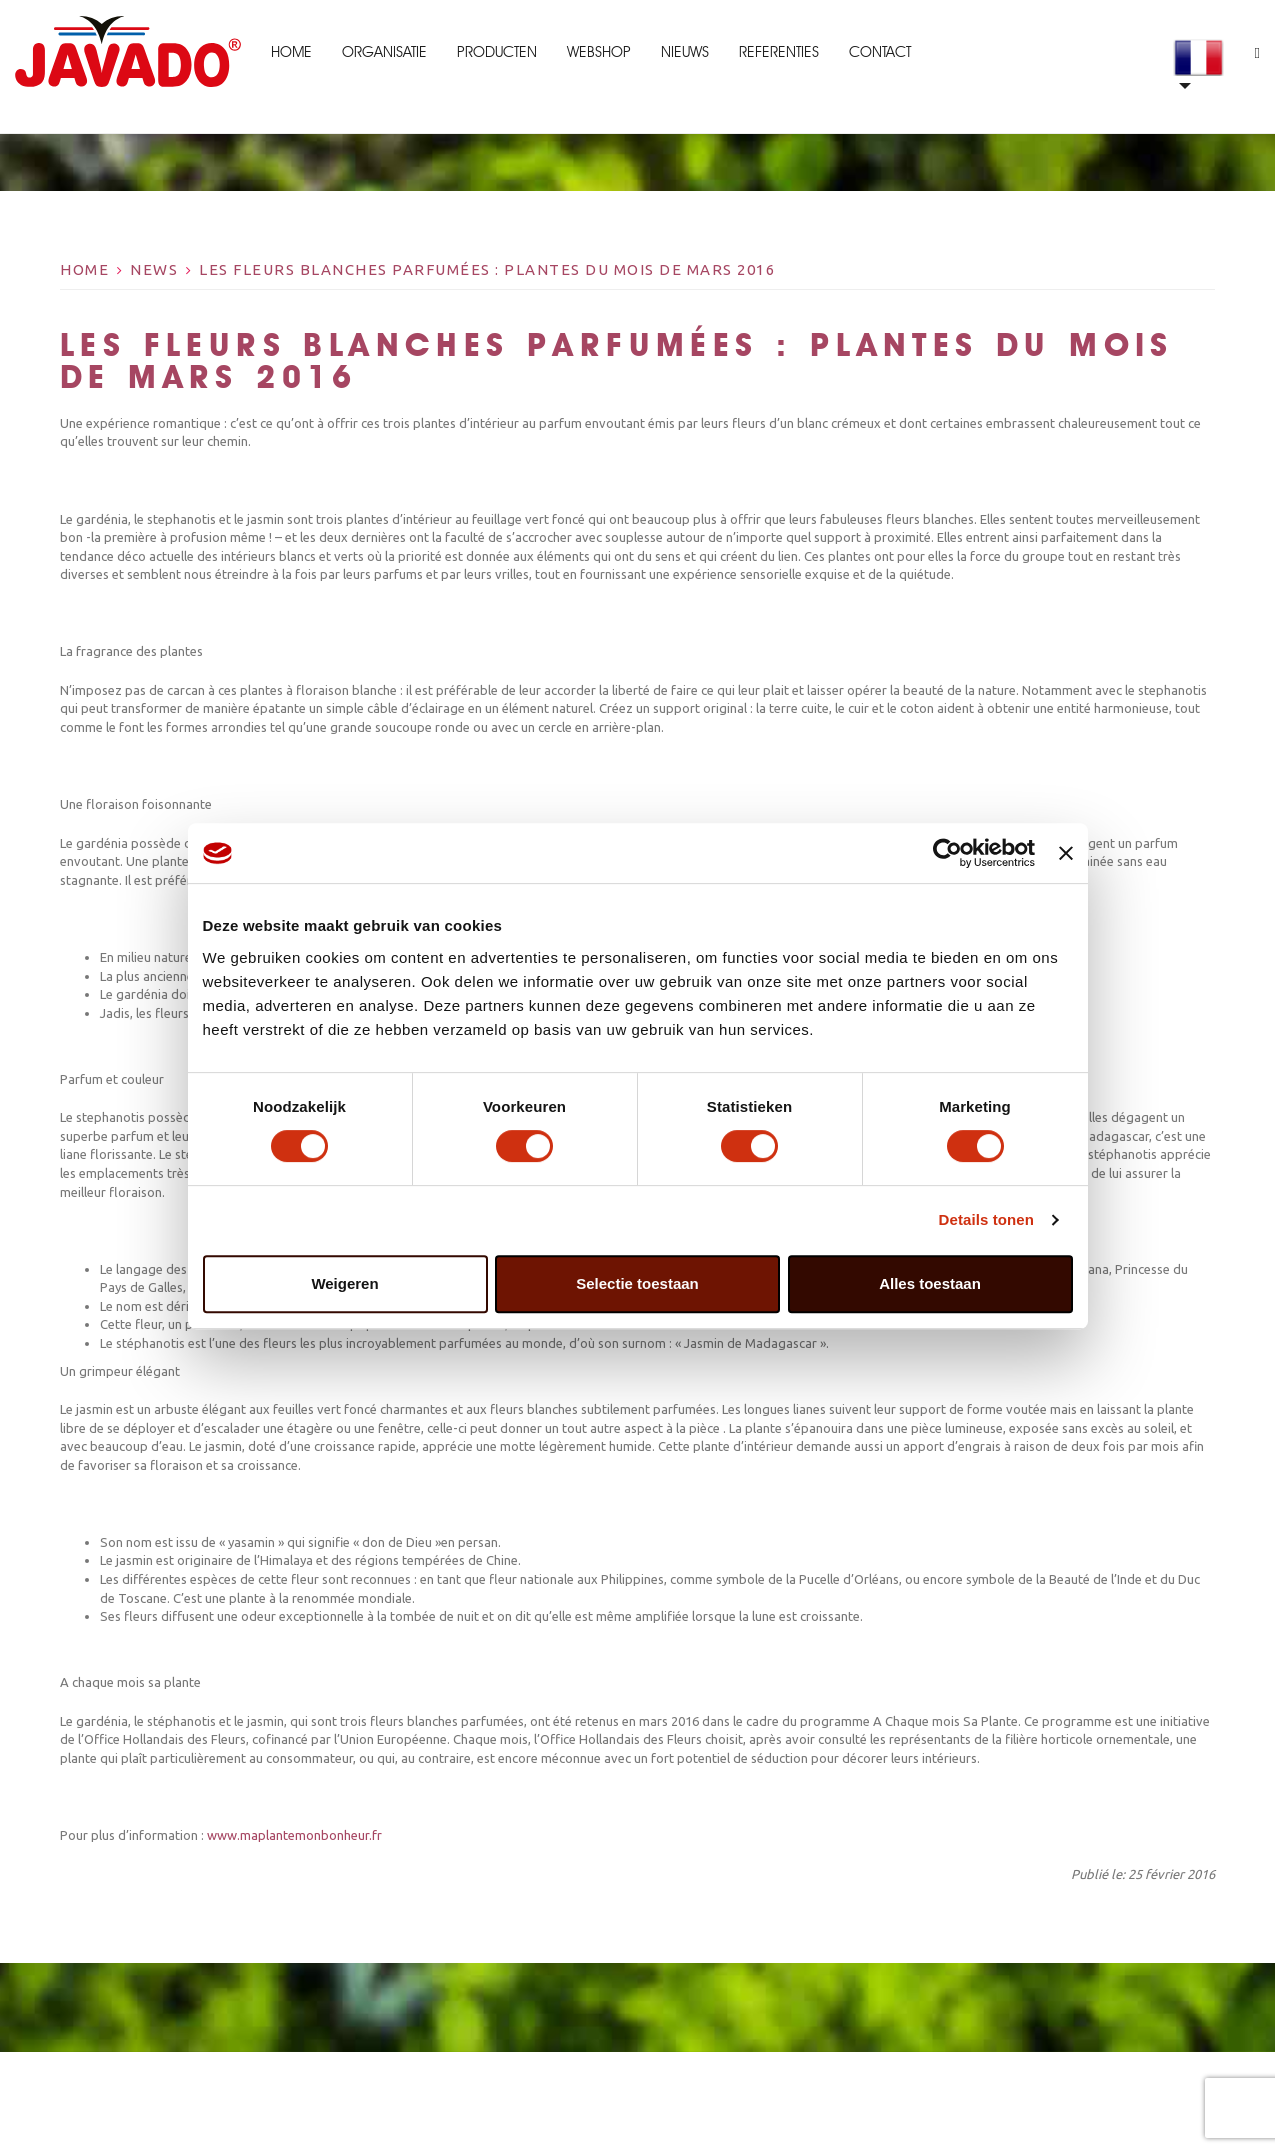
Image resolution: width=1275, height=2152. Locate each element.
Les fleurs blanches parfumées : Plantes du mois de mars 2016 (487, 269)
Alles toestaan (930, 1283)
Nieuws (685, 52)
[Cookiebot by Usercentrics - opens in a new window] (947, 853)
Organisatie (384, 52)
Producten (497, 52)
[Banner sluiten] (1066, 853)
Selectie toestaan (637, 1283)
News (154, 269)
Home (291, 52)
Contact (880, 52)
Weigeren (344, 1283)
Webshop (599, 52)
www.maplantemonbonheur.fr (293, 1835)
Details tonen (986, 1219)
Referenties (779, 52)
